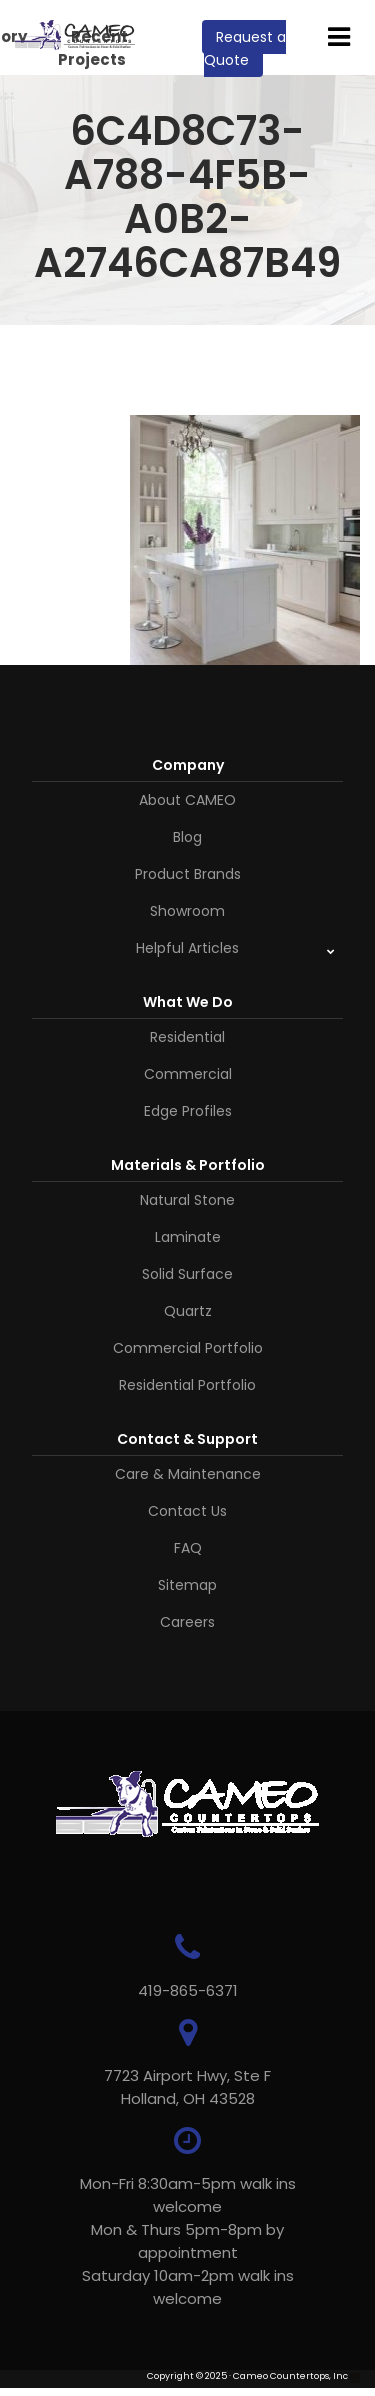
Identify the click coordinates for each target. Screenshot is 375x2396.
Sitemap (187, 1585)
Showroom (187, 911)
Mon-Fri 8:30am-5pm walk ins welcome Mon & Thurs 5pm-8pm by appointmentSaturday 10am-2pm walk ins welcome (188, 2241)
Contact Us (187, 1511)
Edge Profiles (188, 1111)
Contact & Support (187, 1439)
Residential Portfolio (187, 1385)
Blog (187, 837)
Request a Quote (245, 48)
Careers (187, 1622)
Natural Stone (187, 1200)
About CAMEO (187, 800)
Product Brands (188, 874)
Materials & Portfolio (188, 1165)
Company (188, 765)
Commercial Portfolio (188, 1348)
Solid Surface (187, 1274)
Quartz (188, 1311)
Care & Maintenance (188, 1474)
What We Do (188, 1002)
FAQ (188, 1548)
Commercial (188, 1074)
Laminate (188, 1237)
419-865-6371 (188, 1990)
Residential (187, 1037)
